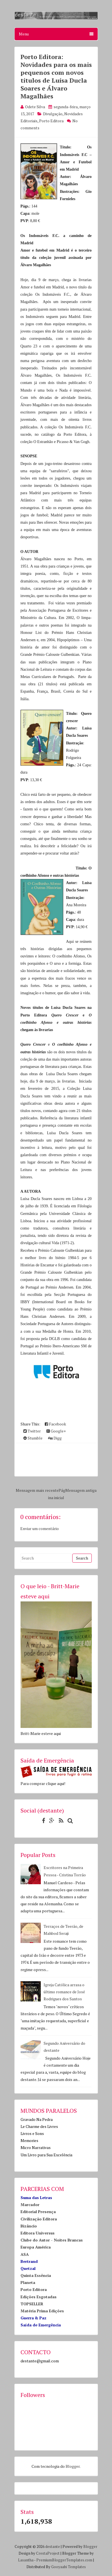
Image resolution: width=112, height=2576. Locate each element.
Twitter (32, 1431)
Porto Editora (51, 120)
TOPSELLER (32, 2303)
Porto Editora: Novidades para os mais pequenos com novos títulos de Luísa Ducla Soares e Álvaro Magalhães (56, 76)
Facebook (55, 1424)
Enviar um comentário (39, 1528)
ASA (25, 2254)
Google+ (56, 1431)
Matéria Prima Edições (42, 2310)
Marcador (30, 2204)
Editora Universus (38, 2233)
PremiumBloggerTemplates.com (64, 2560)
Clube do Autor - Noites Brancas (52, 2240)
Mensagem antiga (81, 1490)
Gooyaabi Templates (68, 2566)
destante (52, 2546)
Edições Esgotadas (39, 2296)
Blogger (73, 2466)
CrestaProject (48, 2553)
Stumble (32, 1438)
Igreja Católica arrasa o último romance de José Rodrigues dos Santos (64, 1991)
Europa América (36, 2247)
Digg (55, 1438)
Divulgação (52, 113)
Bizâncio (29, 2226)
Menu (56, 34)
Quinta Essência (36, 2275)
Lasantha (25, 2560)
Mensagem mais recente (37, 1490)
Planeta (28, 2282)
